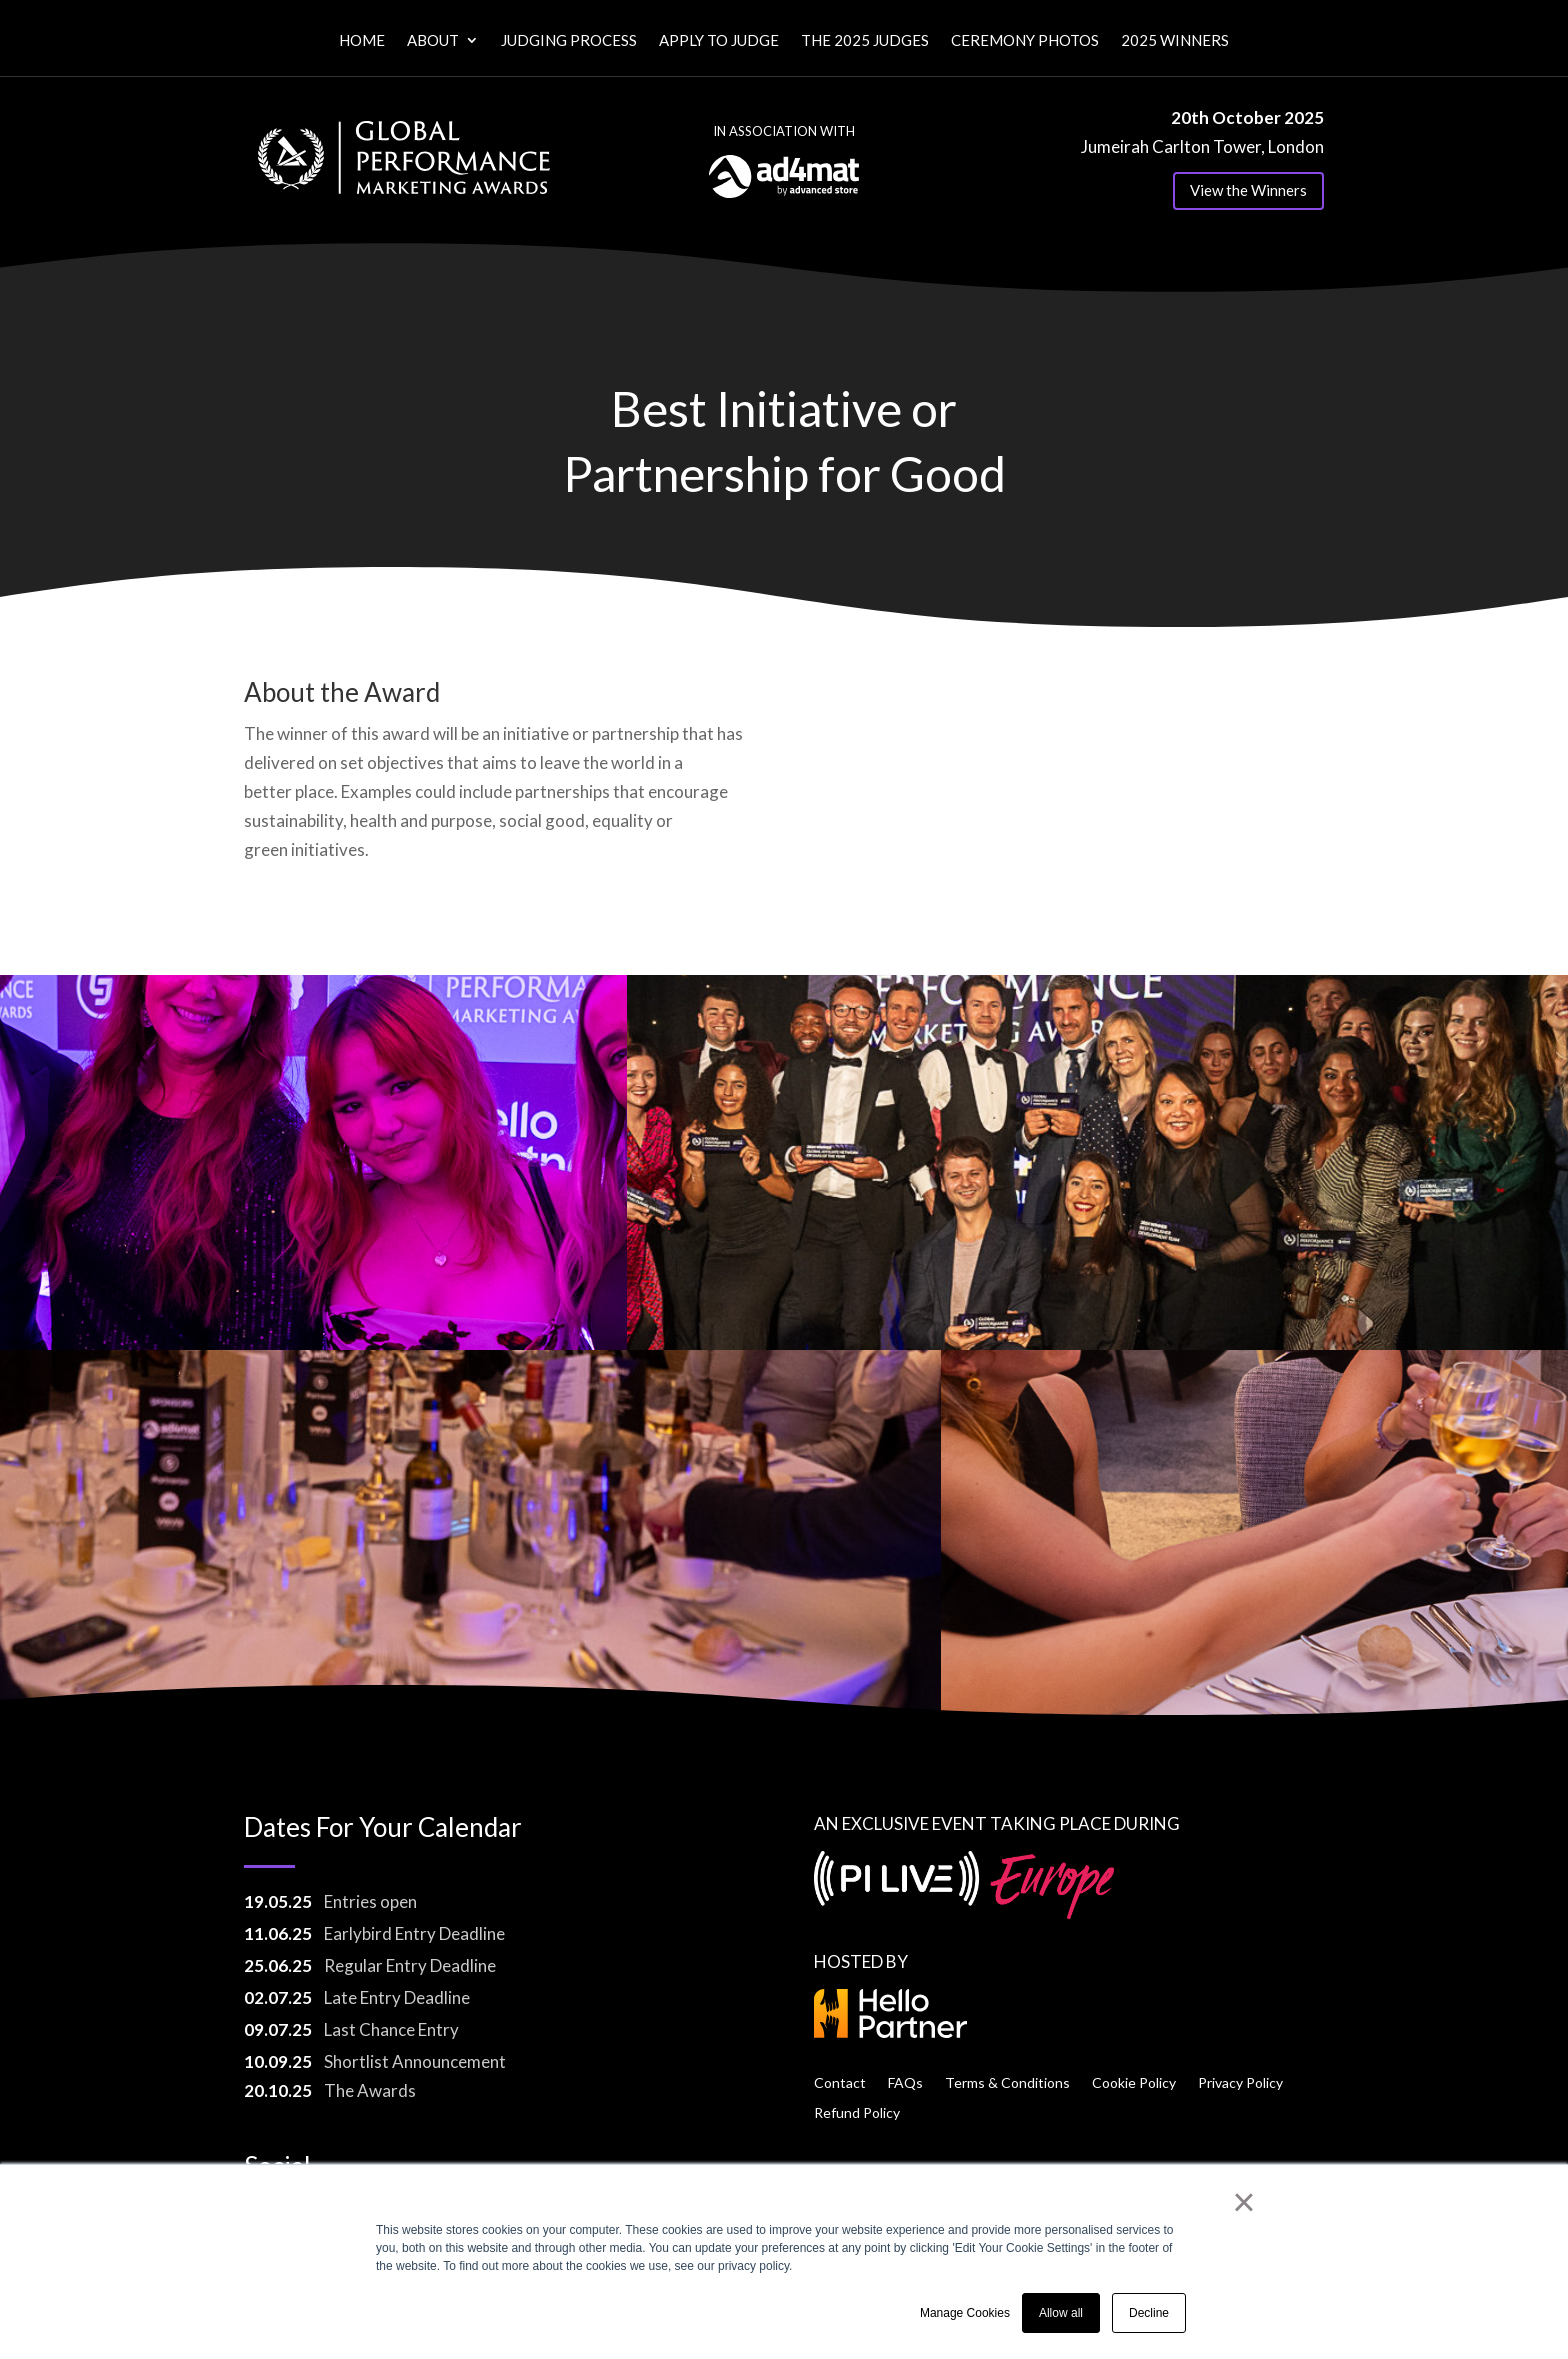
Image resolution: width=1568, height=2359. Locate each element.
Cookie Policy (1134, 2082)
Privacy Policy (1240, 2082)
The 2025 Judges (865, 41)
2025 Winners (1175, 41)
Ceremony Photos (1025, 41)
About (433, 41)
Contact (840, 2082)
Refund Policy (857, 2112)
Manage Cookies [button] (965, 2313)
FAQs (905, 2082)
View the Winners (1248, 190)
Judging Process (569, 41)
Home (362, 41)
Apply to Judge (719, 41)
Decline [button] (1149, 2313)
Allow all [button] (1061, 2313)
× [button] (1243, 2202)
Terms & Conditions (1007, 2082)
